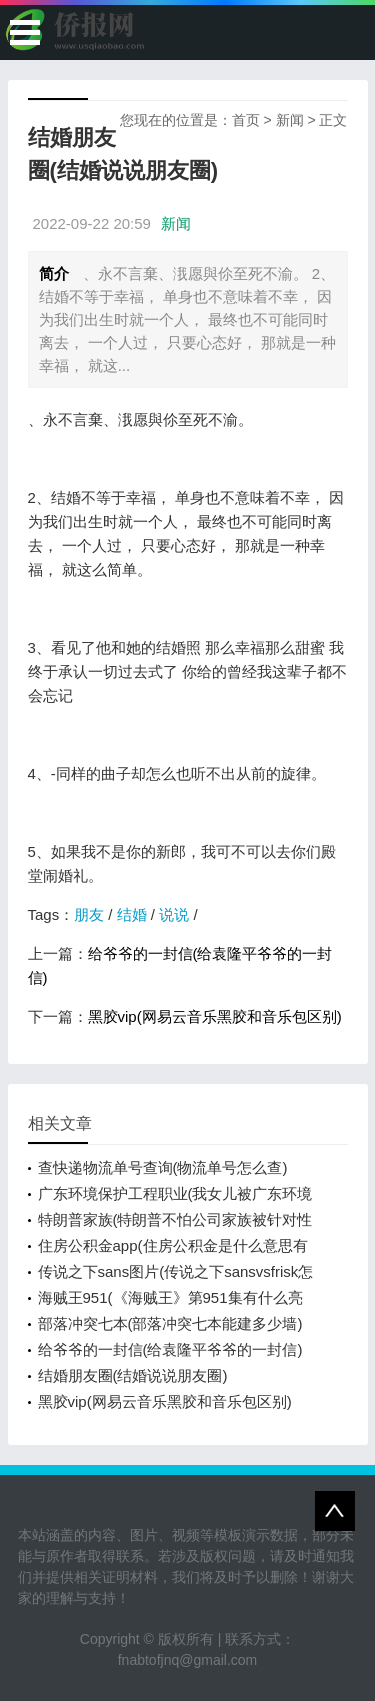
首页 (246, 120)
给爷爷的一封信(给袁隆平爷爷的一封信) (170, 1349)
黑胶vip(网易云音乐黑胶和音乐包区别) (215, 1016)
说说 (174, 914)
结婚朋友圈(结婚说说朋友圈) (133, 1375)
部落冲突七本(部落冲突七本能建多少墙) (170, 1323)
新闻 (290, 120)
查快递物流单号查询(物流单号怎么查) (163, 1167)
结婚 (132, 914)
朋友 (89, 914)
